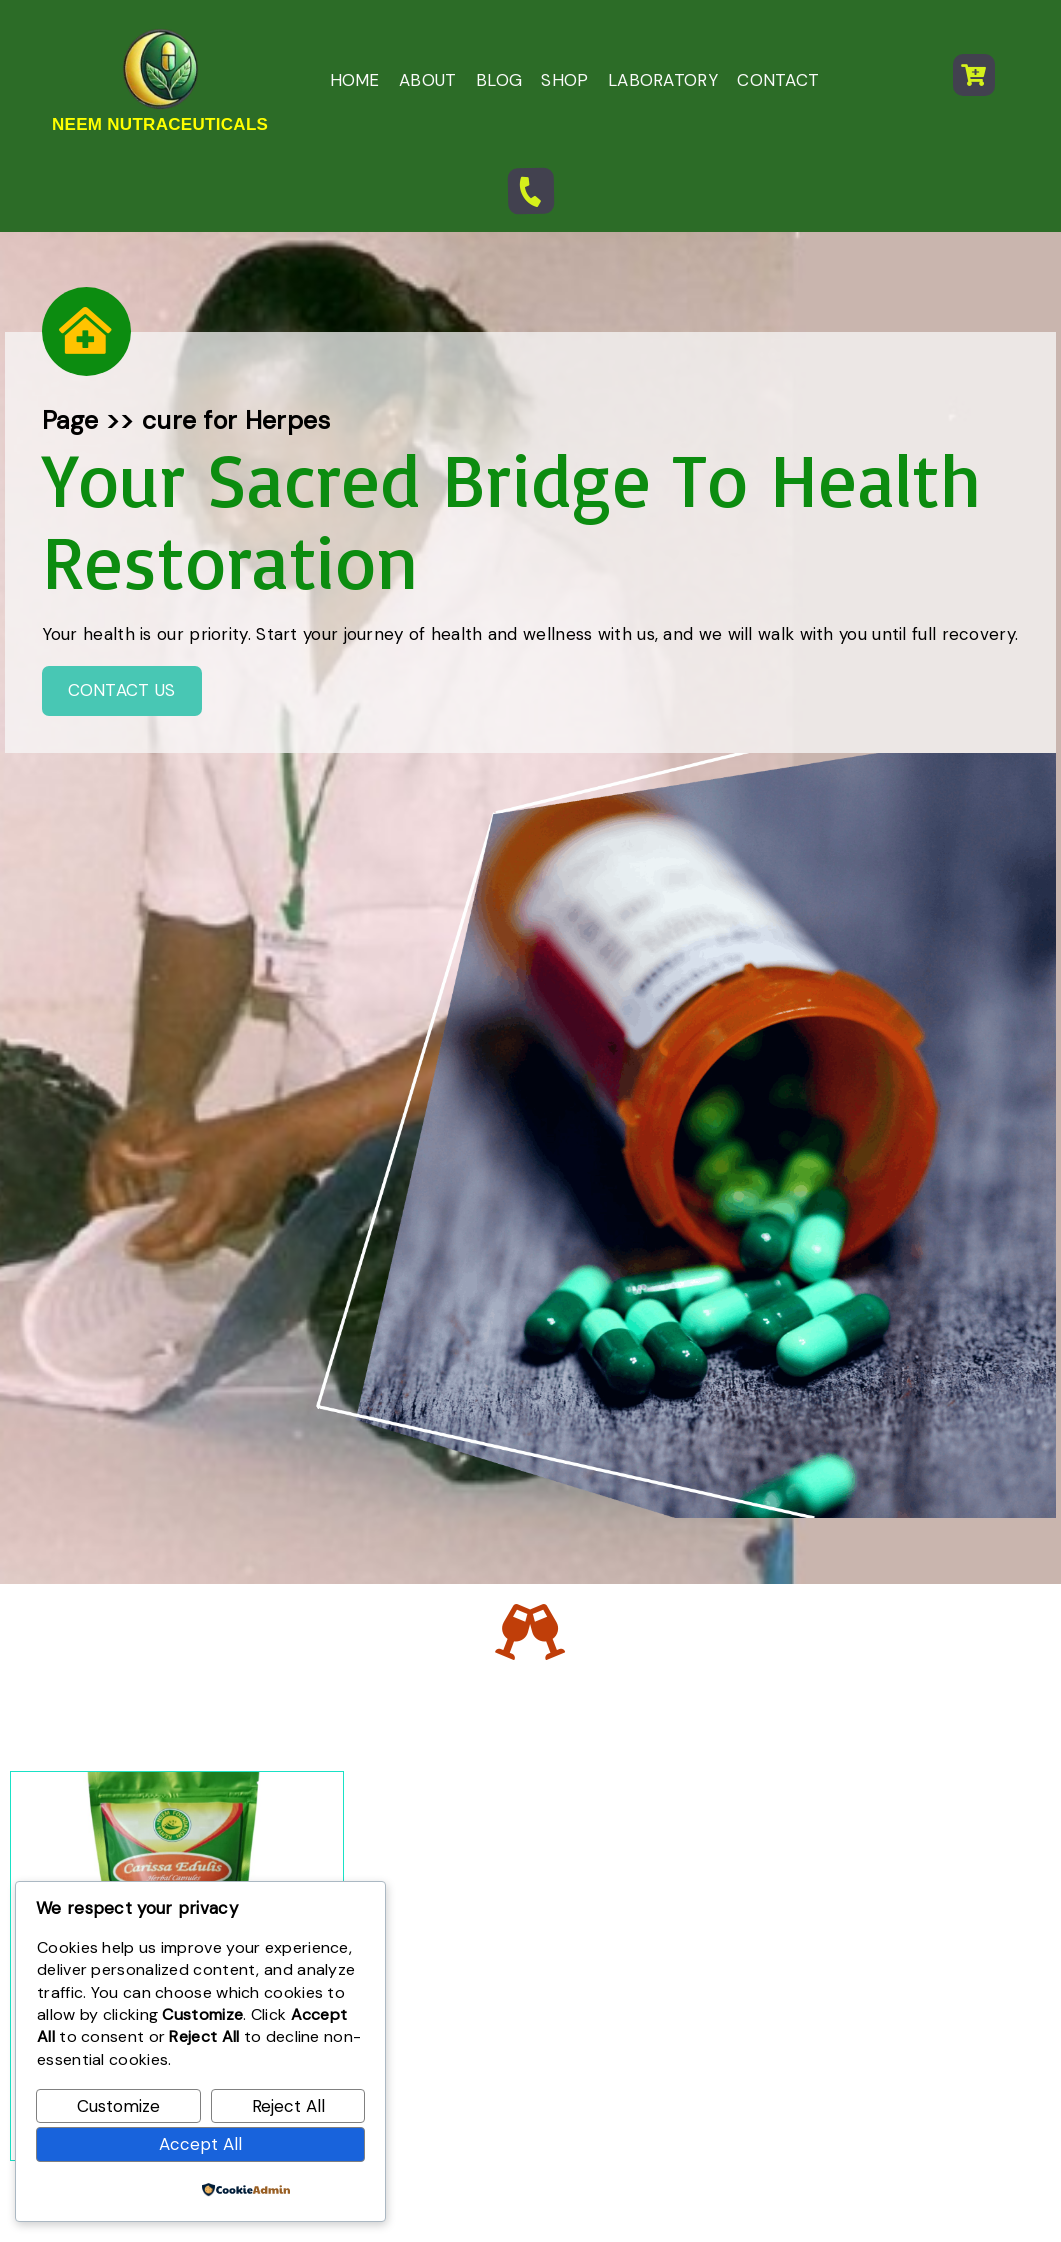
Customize (118, 2106)
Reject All (288, 2106)
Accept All (200, 2144)
